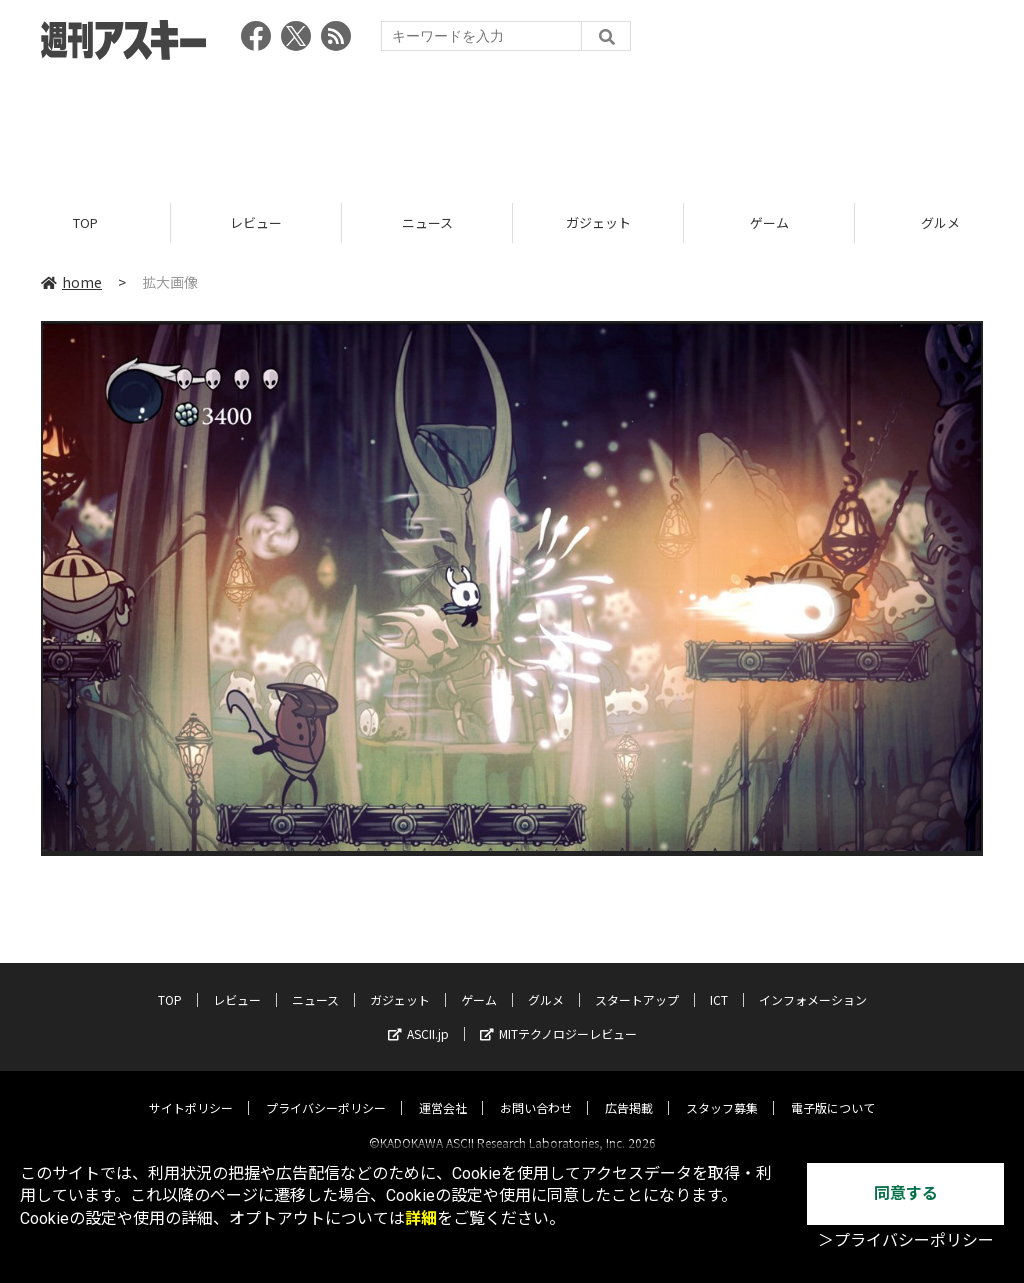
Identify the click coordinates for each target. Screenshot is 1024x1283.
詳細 (421, 1218)
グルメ (546, 982)
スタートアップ (637, 982)
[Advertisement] (512, 125)
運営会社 (443, 1090)
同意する (906, 1193)
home (71, 282)
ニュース (427, 222)
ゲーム (769, 222)
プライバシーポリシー (326, 1090)
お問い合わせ (536, 1090)
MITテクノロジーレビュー (558, 1016)
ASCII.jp (418, 1016)
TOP (85, 222)
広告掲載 (629, 1090)
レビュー (256, 222)
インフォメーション (813, 982)
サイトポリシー (191, 1090)
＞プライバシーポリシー (906, 1240)
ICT (719, 982)
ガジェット (598, 222)
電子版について (833, 1090)
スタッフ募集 (722, 1090)
